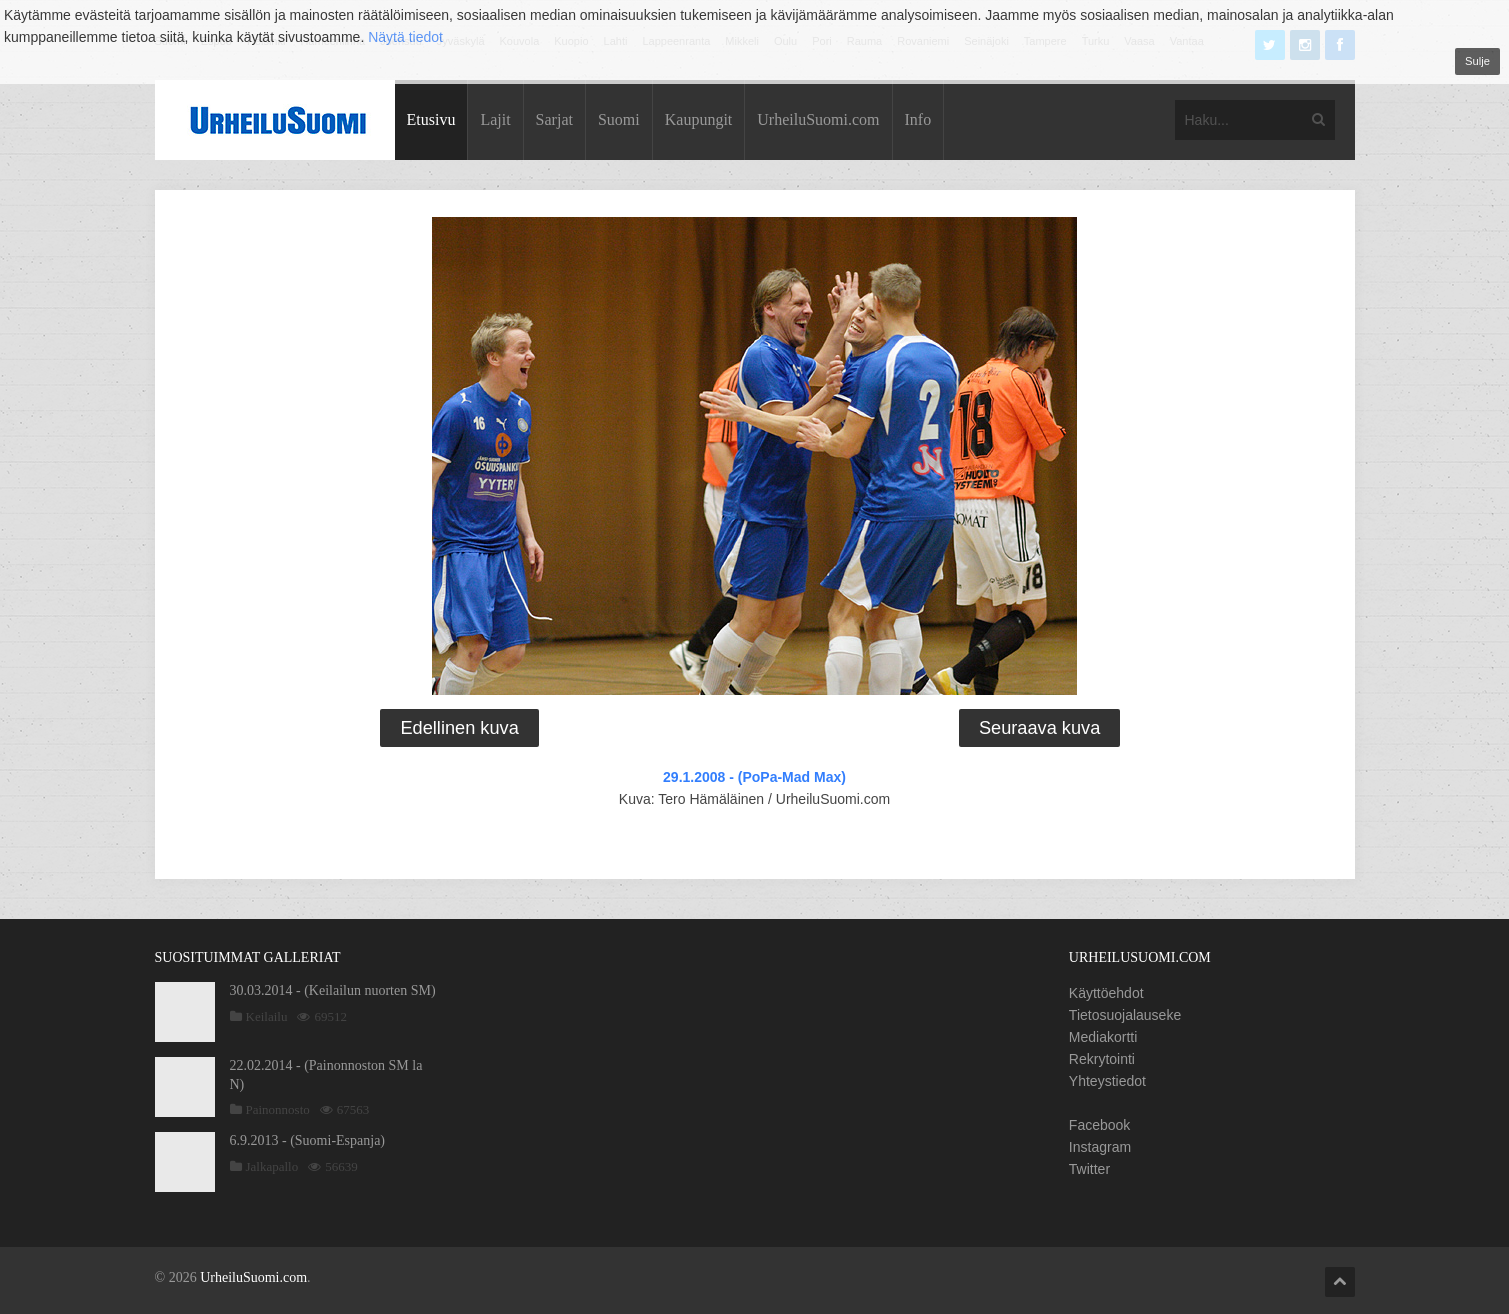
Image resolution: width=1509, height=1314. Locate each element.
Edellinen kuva (459, 728)
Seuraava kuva (1039, 728)
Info (918, 119)
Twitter (1089, 1169)
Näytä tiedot (405, 37)
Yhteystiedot (1107, 1081)
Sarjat (554, 119)
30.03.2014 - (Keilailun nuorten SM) (333, 990)
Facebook (1099, 1125)
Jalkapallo (272, 1166)
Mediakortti (1103, 1037)
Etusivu (431, 119)
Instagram (1100, 1147)
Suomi (619, 119)
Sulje (1477, 61)
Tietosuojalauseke (1125, 1015)
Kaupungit (699, 119)
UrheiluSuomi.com (818, 119)
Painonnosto (278, 1109)
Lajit (495, 119)
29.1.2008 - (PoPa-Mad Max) (754, 777)
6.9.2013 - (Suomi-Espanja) (308, 1140)
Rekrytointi (1102, 1059)
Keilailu (267, 1016)
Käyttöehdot (1106, 993)
